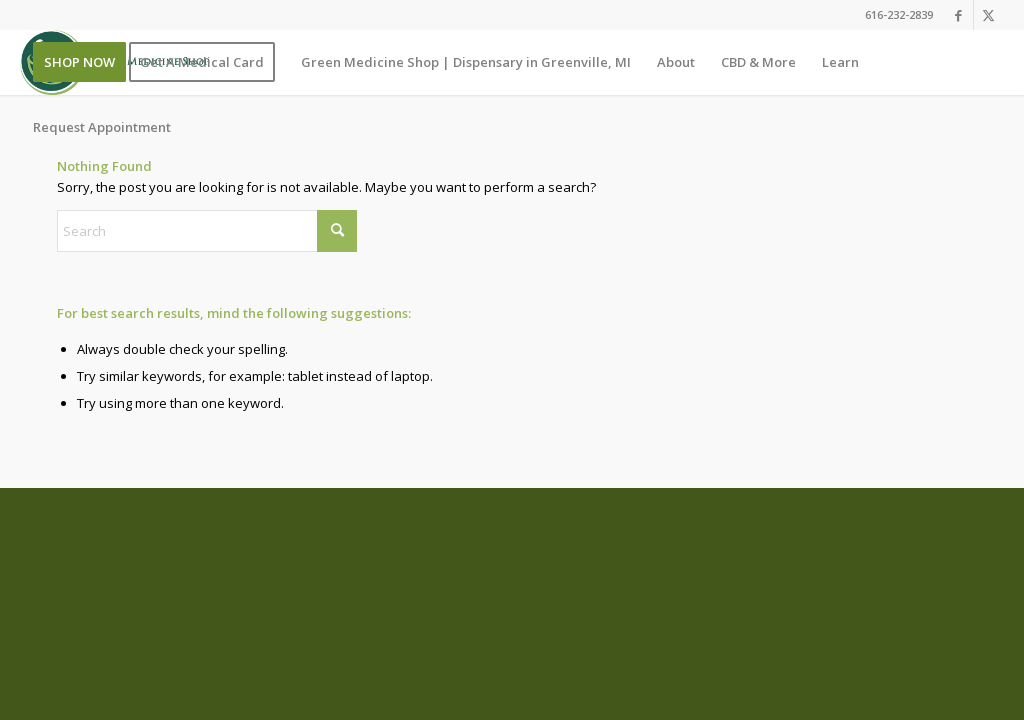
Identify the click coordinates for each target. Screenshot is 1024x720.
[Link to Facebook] (958, 15)
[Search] (207, 231)
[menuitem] (79, 62)
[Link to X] (989, 15)
